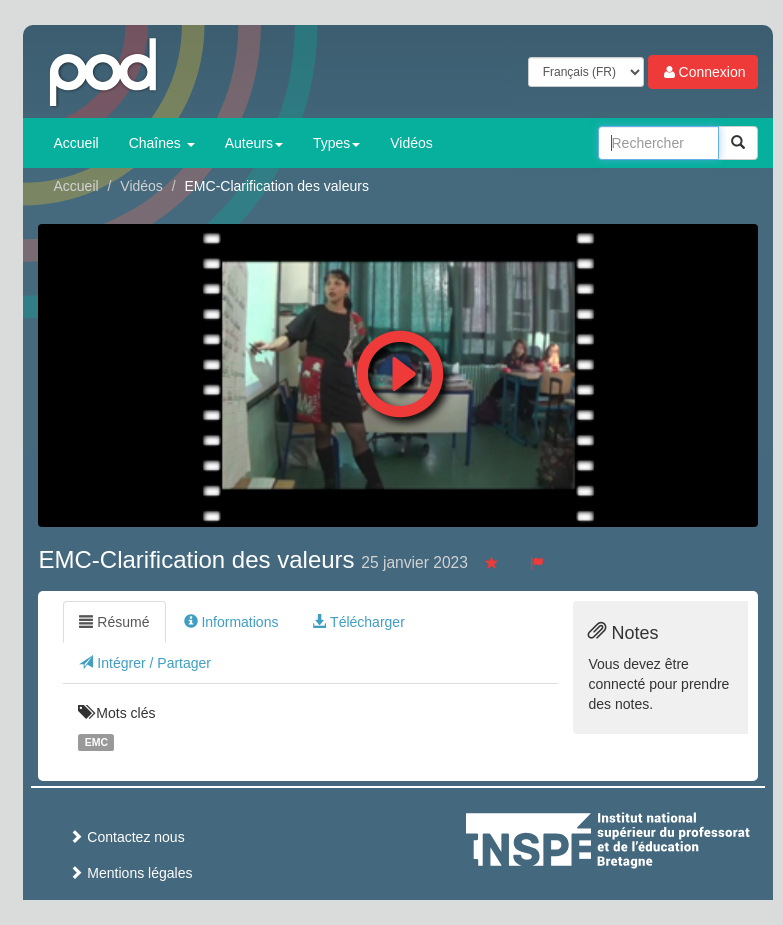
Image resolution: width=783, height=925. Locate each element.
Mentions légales (130, 873)
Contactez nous (126, 837)
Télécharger (358, 622)
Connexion (703, 72)
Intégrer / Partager (145, 663)
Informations (231, 622)
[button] (400, 369)
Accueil (75, 143)
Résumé (114, 622)
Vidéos (411, 143)
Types (336, 143)
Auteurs (254, 143)
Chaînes (162, 143)
